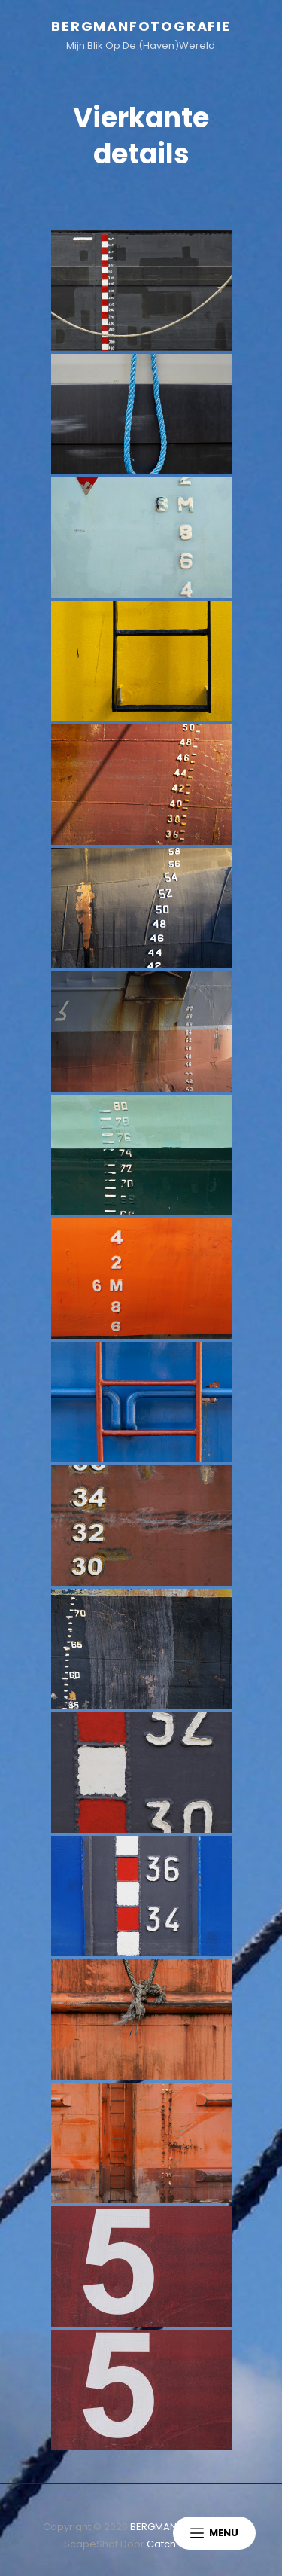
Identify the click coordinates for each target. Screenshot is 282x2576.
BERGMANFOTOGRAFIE (141, 26)
